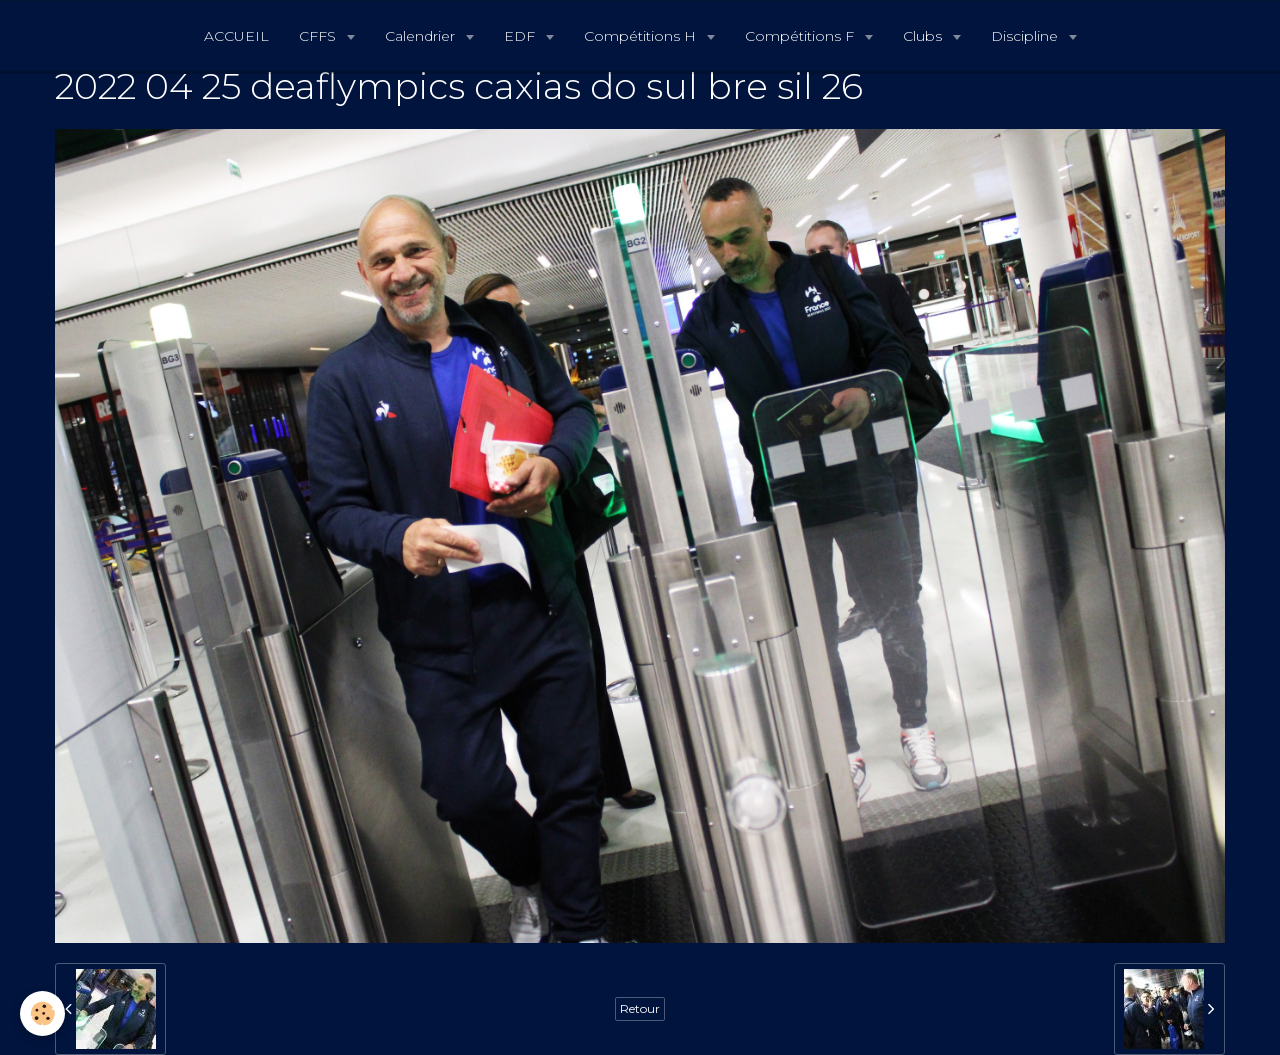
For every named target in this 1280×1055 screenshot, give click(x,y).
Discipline (1026, 36)
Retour (640, 1008)
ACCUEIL (236, 36)
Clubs (924, 36)
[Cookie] (42, 1013)
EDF (521, 36)
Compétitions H (642, 36)
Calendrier (422, 36)
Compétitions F (801, 36)
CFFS (319, 36)
